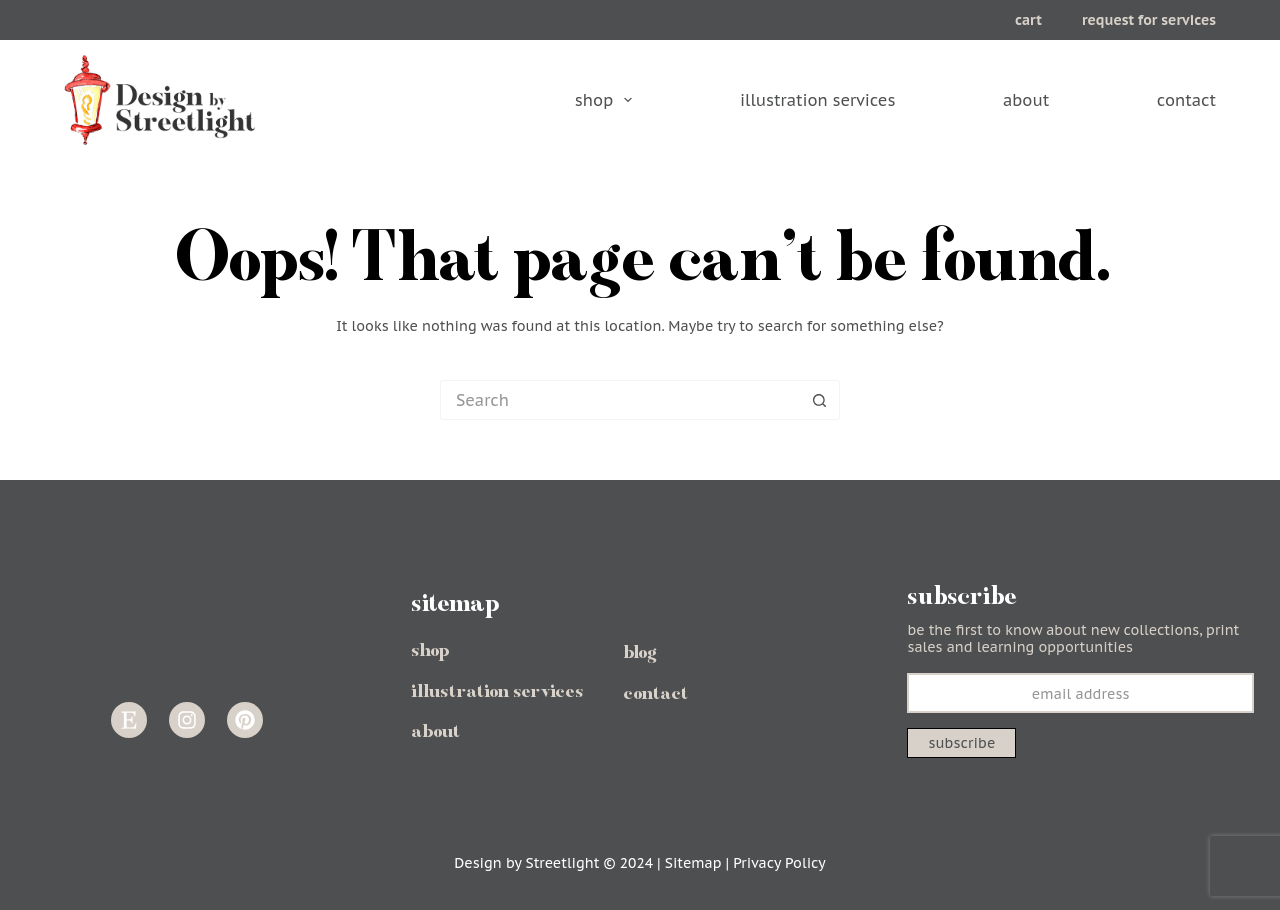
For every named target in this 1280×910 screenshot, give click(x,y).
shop (605, 100)
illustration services (817, 100)
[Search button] (820, 400)
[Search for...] (620, 400)
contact (1186, 100)
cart (1028, 20)
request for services (1149, 20)
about (1026, 100)
